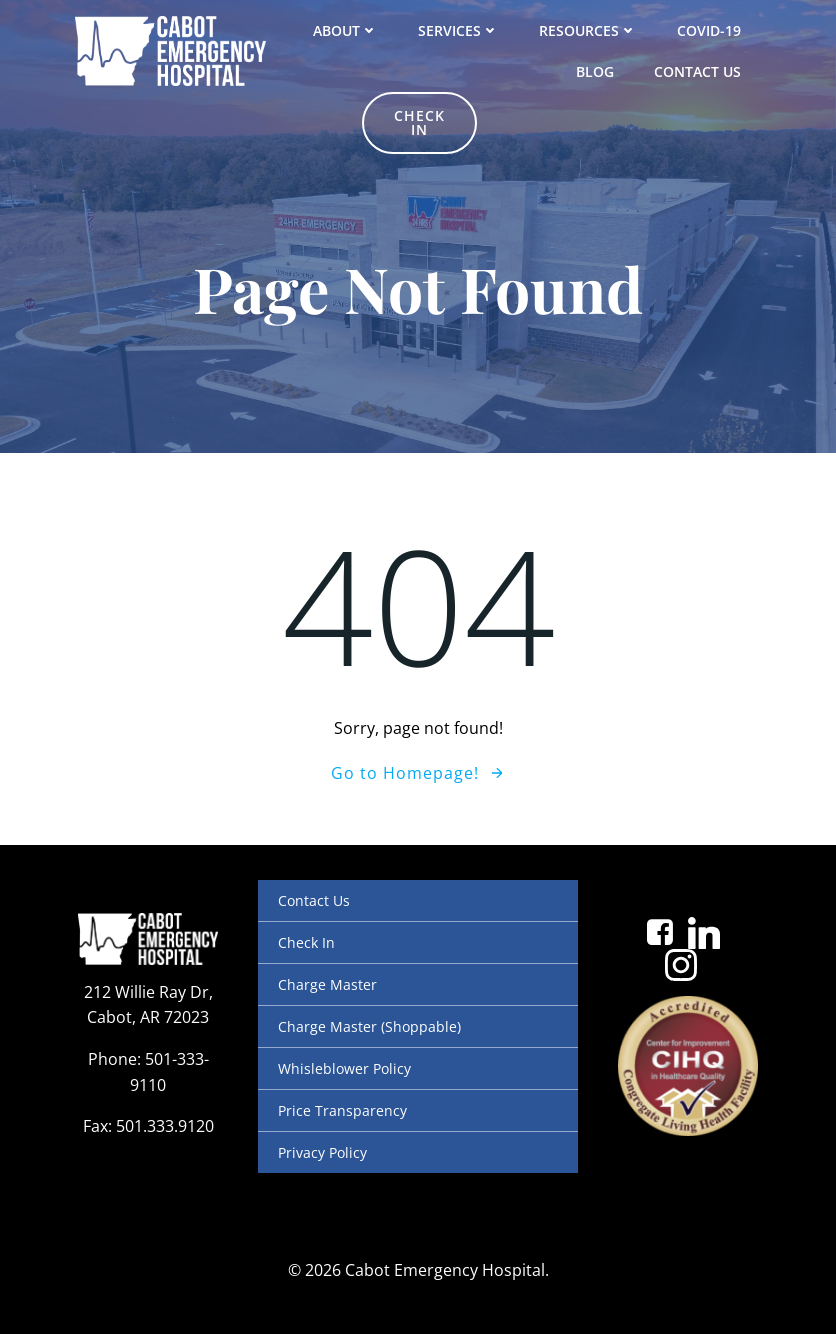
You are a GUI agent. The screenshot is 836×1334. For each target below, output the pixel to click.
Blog (595, 71)
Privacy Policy (322, 1152)
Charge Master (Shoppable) (369, 1026)
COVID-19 (709, 30)
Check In (306, 942)
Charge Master (327, 984)
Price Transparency (342, 1110)
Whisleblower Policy (344, 1068)
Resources (588, 30)
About (345, 30)
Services (458, 30)
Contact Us (697, 71)
